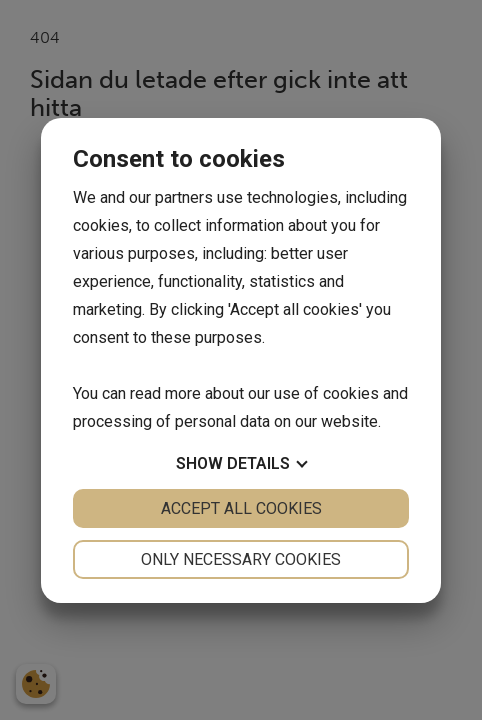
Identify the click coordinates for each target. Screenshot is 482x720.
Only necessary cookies (241, 559)
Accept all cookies (241, 508)
